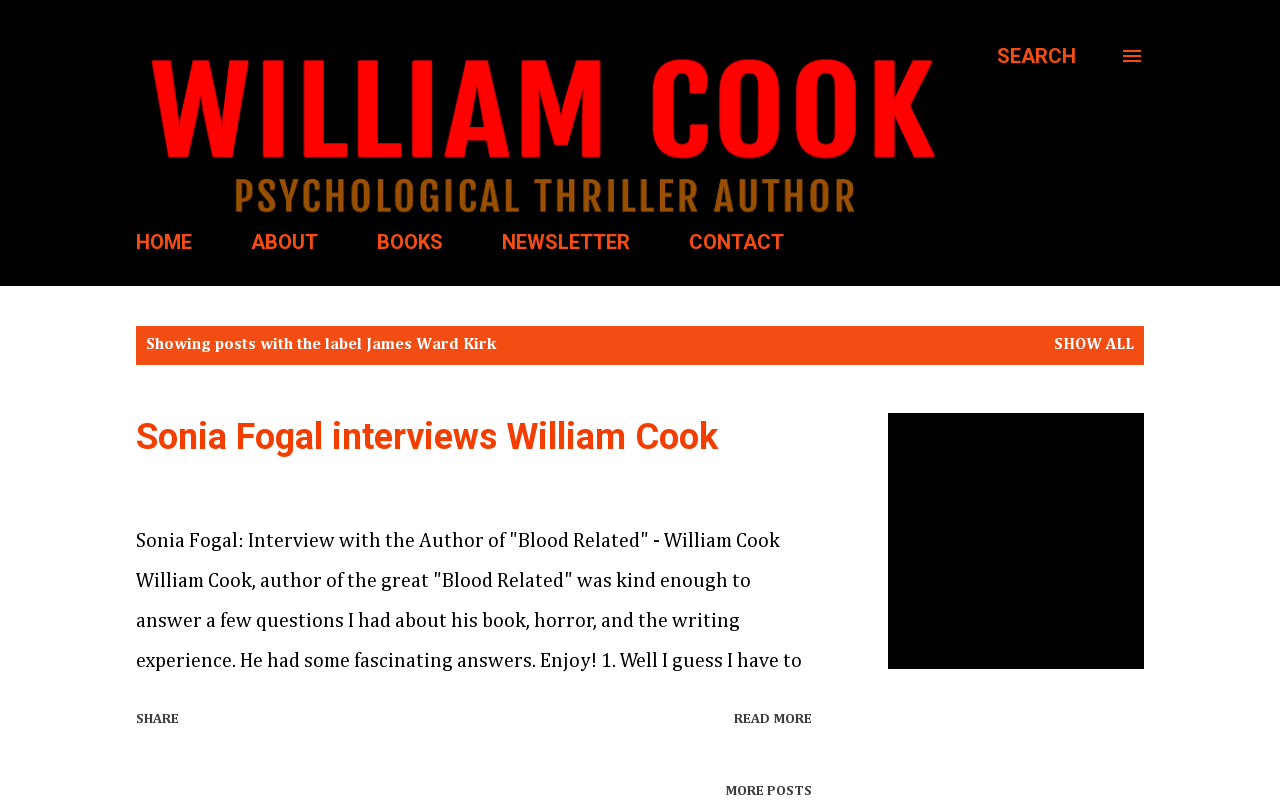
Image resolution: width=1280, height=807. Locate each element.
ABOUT (284, 242)
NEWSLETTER (566, 242)
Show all (1094, 345)
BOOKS (410, 242)
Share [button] (157, 719)
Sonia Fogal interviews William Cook (427, 437)
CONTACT (736, 242)
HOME (164, 242)
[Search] (1036, 56)
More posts (768, 791)
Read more (773, 719)
